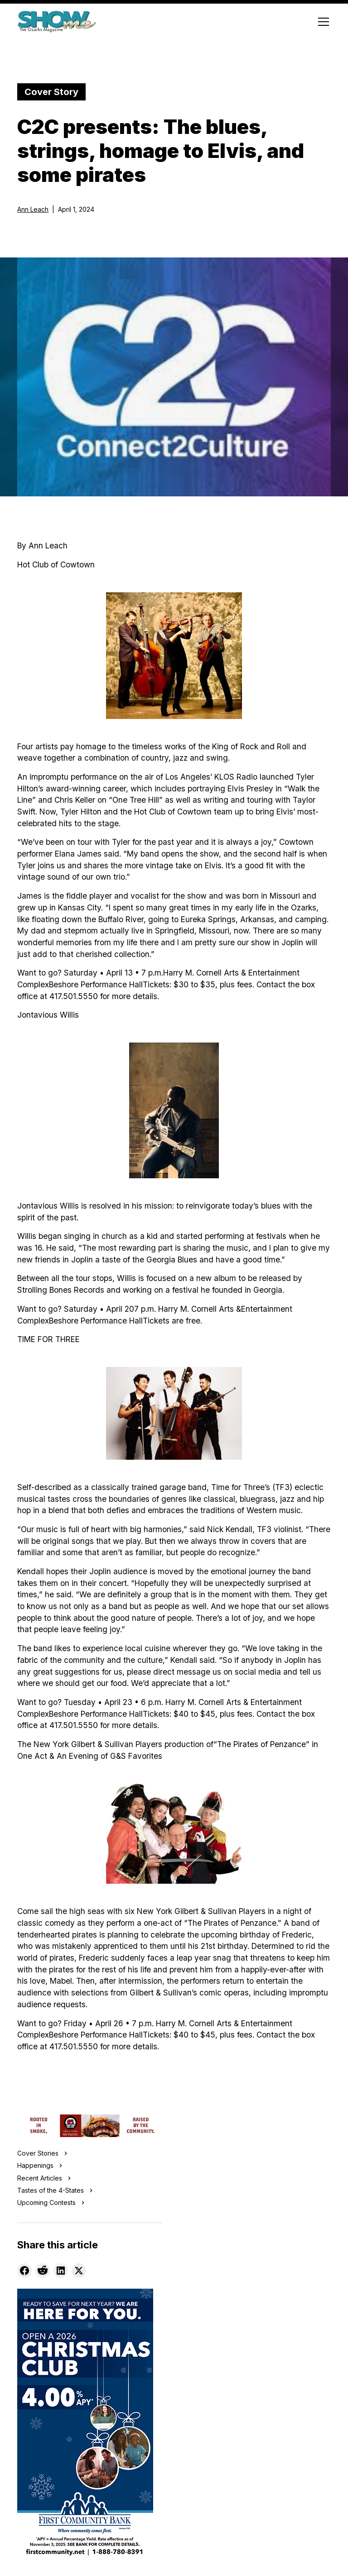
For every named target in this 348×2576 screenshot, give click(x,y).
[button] (322, 22)
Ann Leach (32, 209)
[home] (56, 22)
